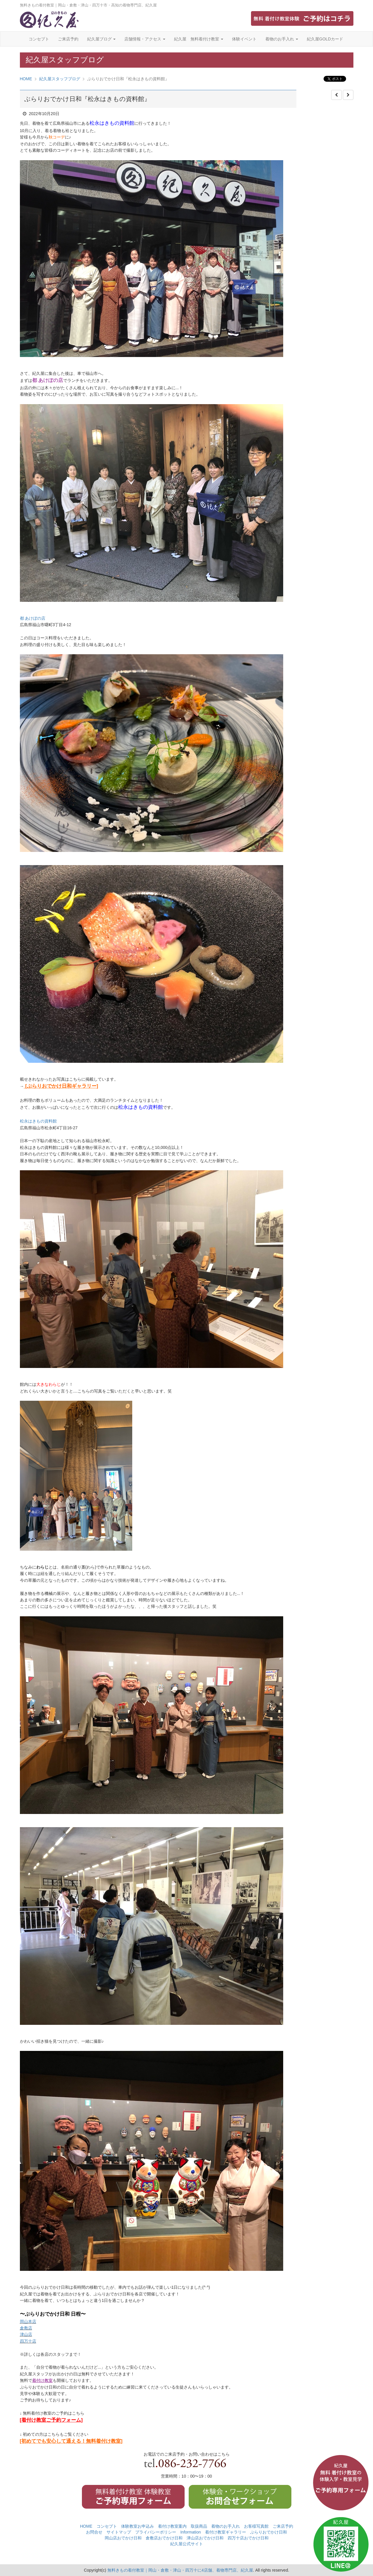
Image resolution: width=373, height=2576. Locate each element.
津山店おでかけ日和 (205, 2538)
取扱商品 (199, 2526)
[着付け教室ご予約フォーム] (51, 2420)
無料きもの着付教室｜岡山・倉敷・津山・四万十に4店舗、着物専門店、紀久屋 (180, 2570)
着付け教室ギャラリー (225, 2532)
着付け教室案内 (172, 2526)
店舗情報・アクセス (144, 39)
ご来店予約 (68, 39)
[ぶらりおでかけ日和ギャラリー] (61, 1086)
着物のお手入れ (281, 39)
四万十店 (28, 2341)
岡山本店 (28, 2321)
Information (190, 2532)
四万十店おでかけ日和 (248, 2538)
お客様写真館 (256, 2526)
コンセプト (39, 39)
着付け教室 (42, 2380)
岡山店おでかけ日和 (123, 2538)
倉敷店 (26, 2328)
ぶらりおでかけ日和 (268, 2532)
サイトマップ (118, 2532)
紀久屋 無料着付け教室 (198, 39)
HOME (26, 78)
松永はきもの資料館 (38, 1121)
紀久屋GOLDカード (325, 39)
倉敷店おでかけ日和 (164, 2538)
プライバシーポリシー (155, 2532)
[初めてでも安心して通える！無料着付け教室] (71, 2441)
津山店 (26, 2334)
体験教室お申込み (137, 2526)
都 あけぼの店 (33, 618)
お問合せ (94, 2532)
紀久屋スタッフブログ (59, 78)
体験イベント (244, 39)
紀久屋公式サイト (186, 2543)
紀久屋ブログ (101, 39)
